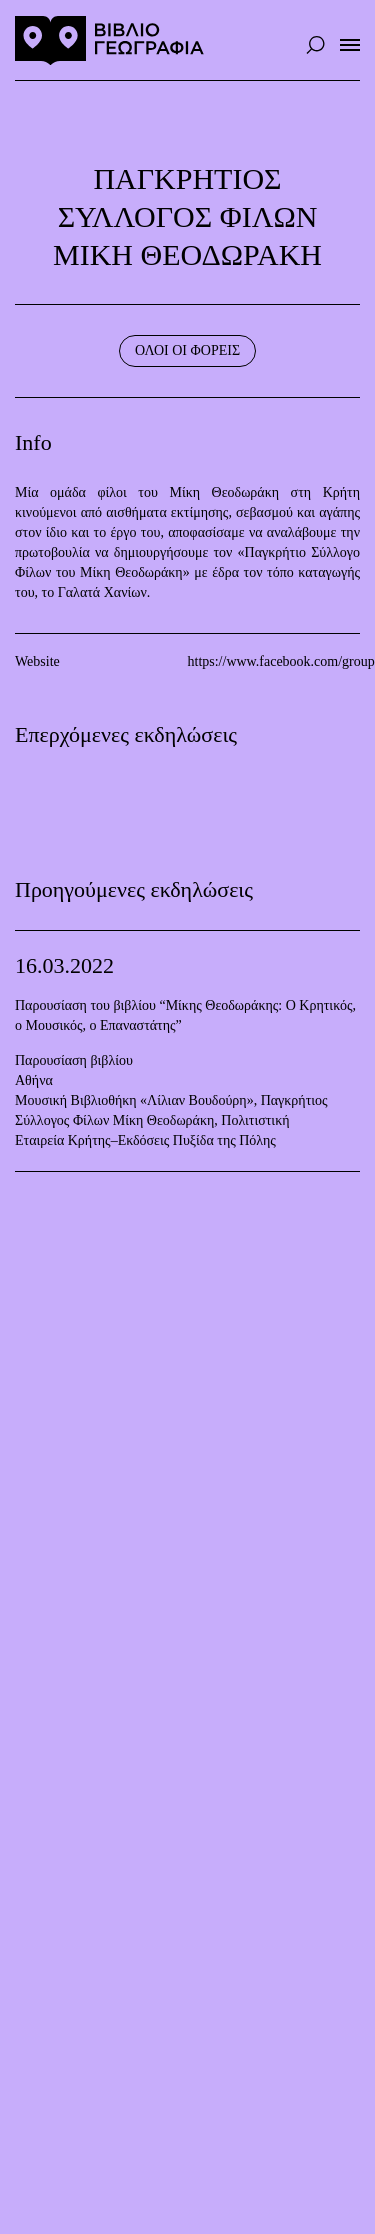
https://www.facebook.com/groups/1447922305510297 (274, 661)
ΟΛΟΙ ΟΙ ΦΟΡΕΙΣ (187, 350)
